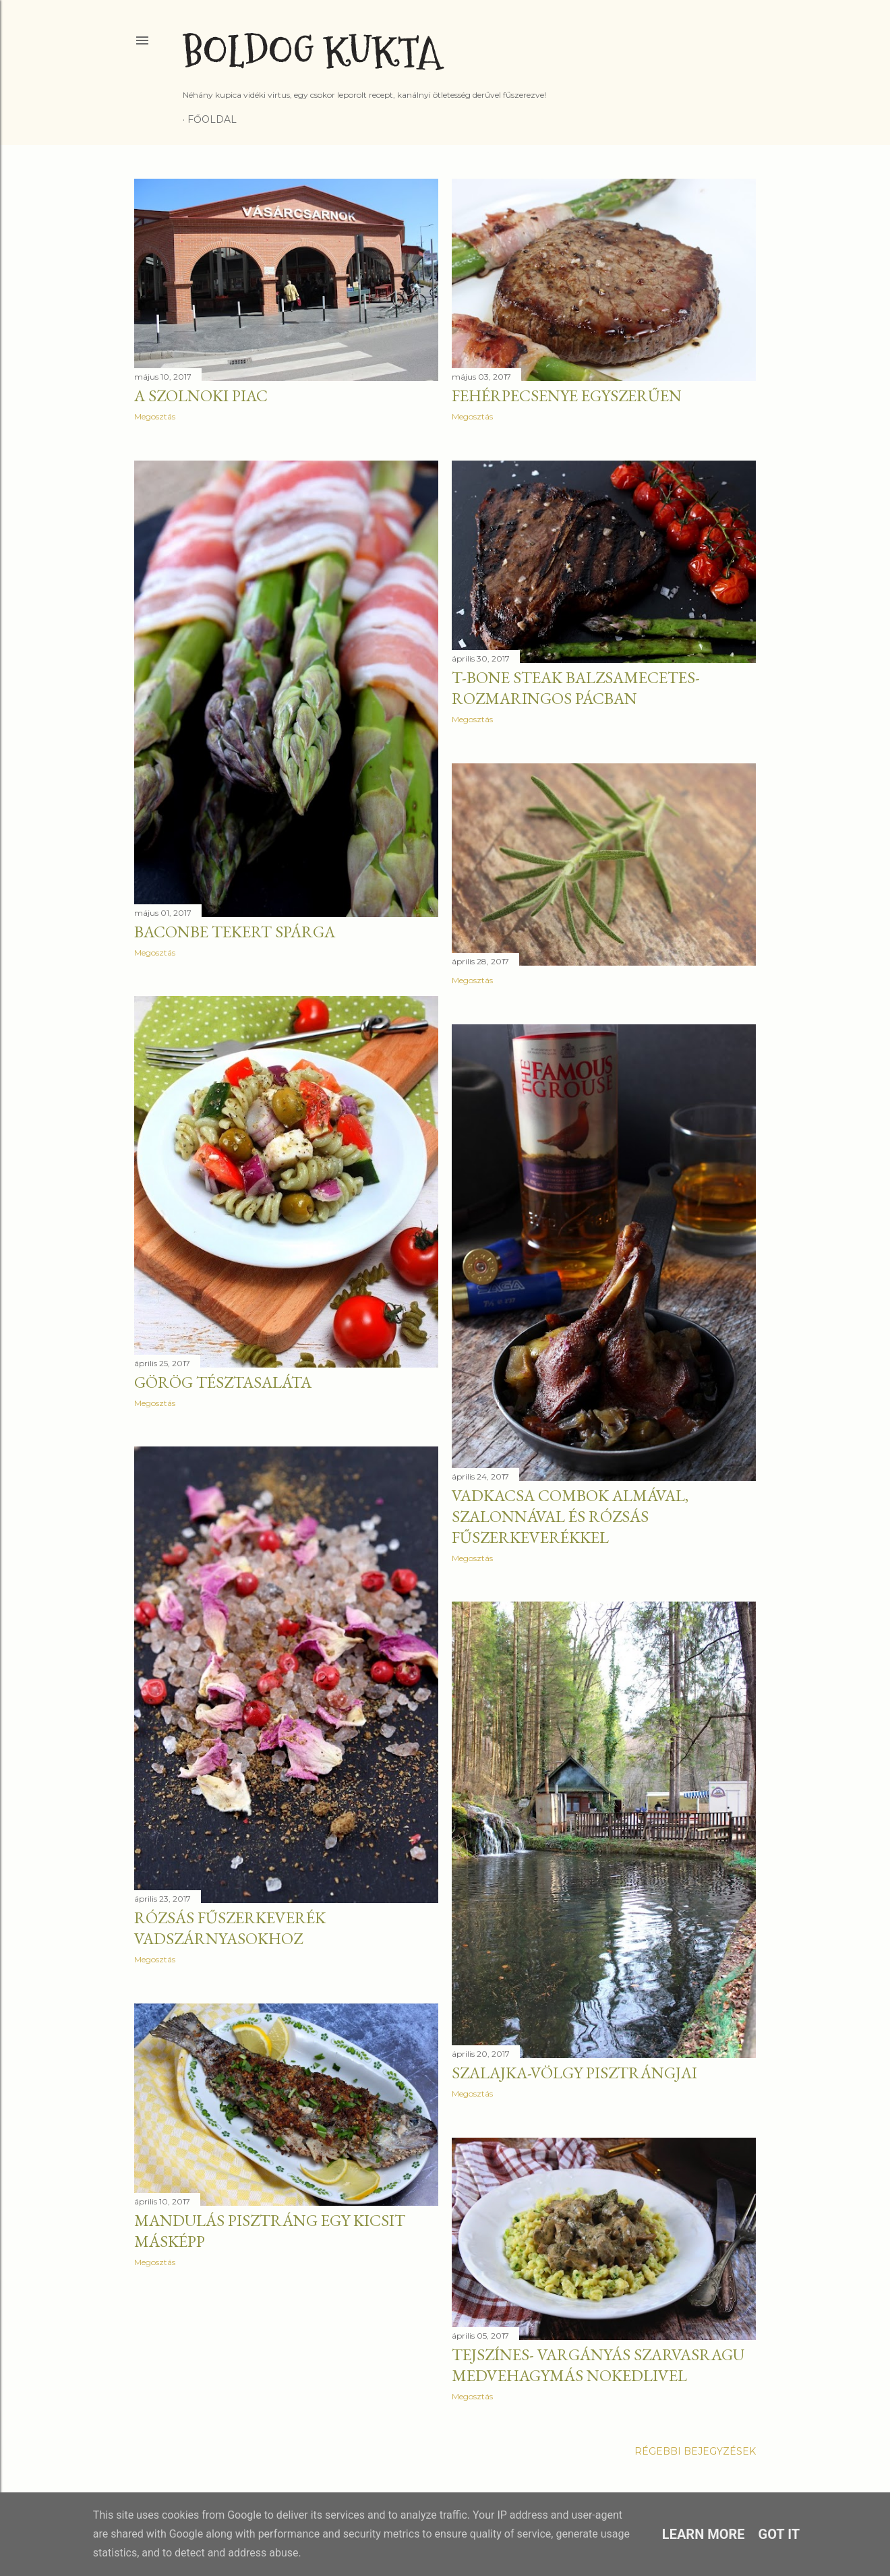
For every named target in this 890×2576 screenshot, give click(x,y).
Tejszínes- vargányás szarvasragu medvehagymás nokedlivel (598, 2365)
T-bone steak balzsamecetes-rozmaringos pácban (576, 688)
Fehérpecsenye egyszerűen (567, 395)
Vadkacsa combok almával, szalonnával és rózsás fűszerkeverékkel (570, 1516)
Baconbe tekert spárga (234, 931)
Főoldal (212, 119)
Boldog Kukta (312, 52)
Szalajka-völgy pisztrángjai (574, 2072)
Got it (779, 2534)
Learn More (703, 2534)
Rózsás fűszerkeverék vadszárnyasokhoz (230, 1928)
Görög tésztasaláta (223, 1382)
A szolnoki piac (201, 395)
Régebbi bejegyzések (695, 2451)
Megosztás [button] (154, 416)
